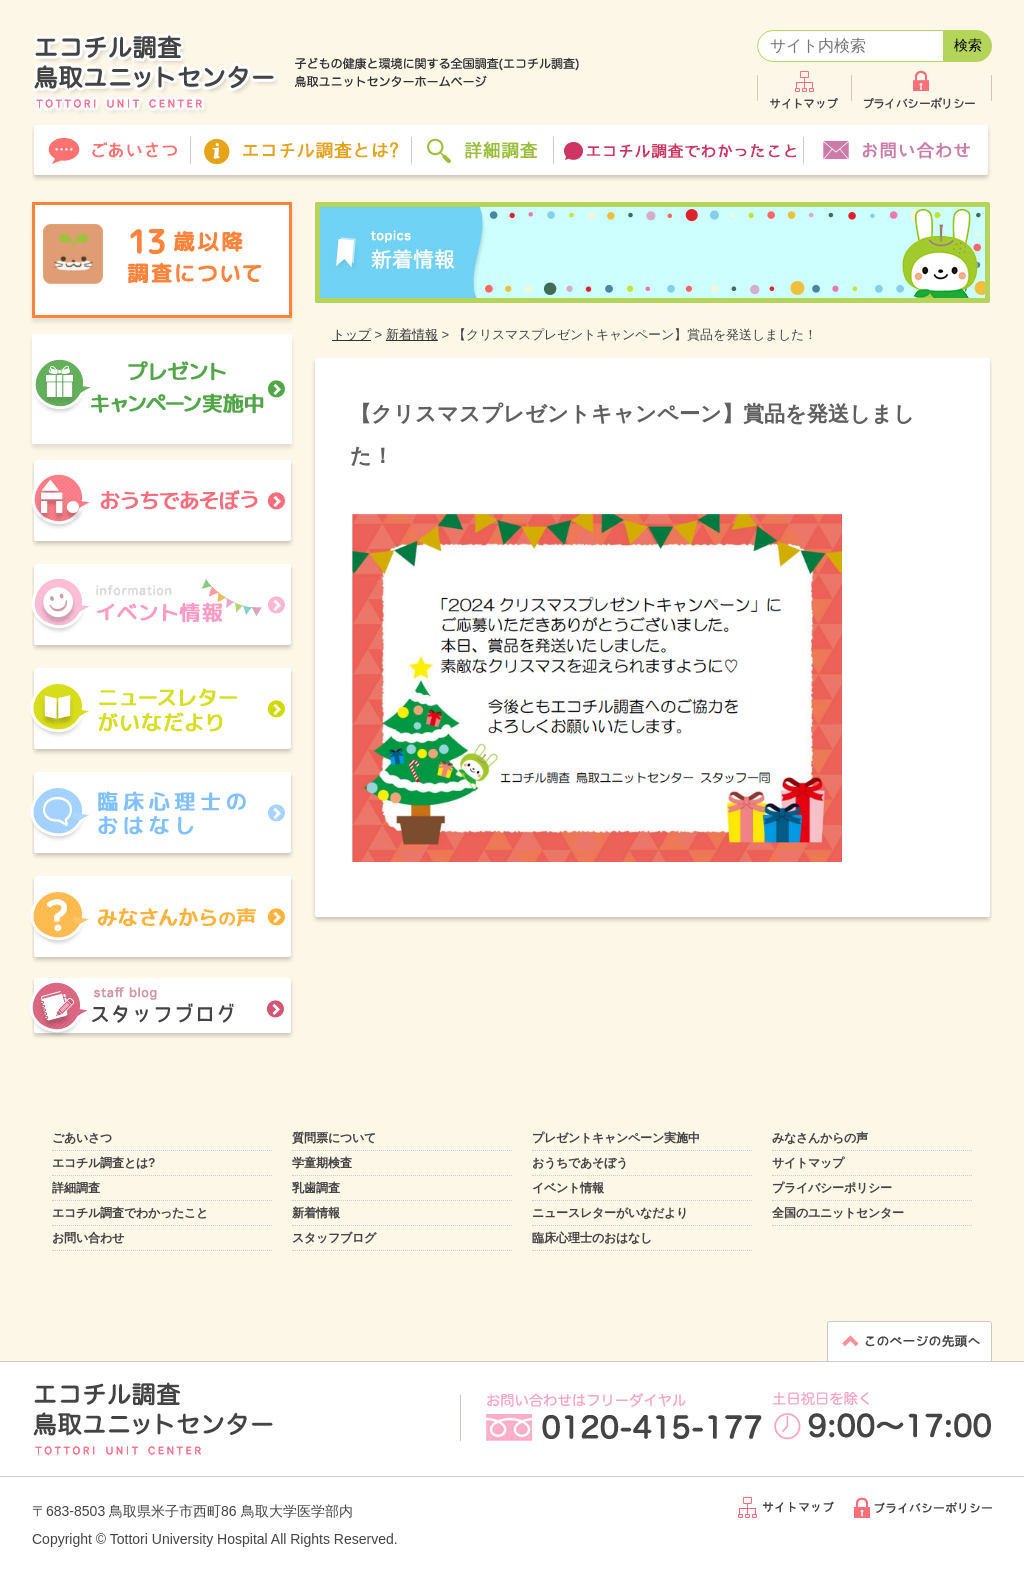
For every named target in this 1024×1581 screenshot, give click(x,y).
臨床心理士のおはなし (592, 1238)
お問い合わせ (88, 1238)
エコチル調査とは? (103, 1163)
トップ (351, 334)
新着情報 (412, 334)
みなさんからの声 (820, 1138)
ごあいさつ (82, 1138)
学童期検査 (322, 1163)
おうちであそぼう (580, 1163)
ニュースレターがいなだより (610, 1213)
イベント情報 (568, 1188)
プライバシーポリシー (832, 1188)
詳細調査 (76, 1188)
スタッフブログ (334, 1238)
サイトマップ (808, 1163)
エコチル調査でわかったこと (130, 1213)
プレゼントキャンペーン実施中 (616, 1138)
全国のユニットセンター (838, 1213)
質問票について (334, 1138)
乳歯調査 (316, 1188)
